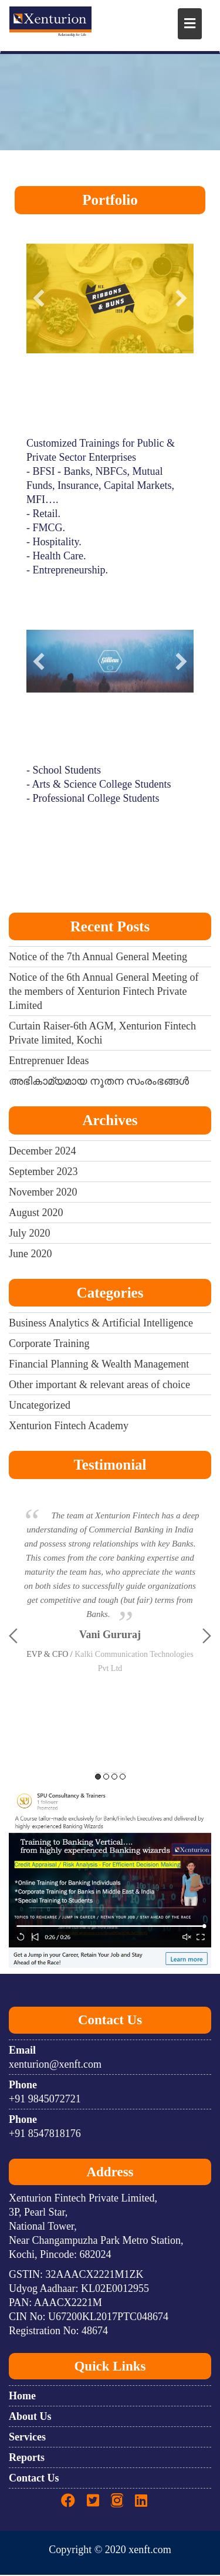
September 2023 (43, 1172)
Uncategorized (39, 1406)
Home (22, 2397)
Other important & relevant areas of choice (99, 1386)
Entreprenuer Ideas (49, 1062)
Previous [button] (13, 1637)
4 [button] (123, 1777)
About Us (30, 2417)
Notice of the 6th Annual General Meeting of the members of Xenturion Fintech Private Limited (103, 992)
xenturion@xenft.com (55, 2065)
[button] (38, 298)
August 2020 (36, 1213)
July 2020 (29, 1234)
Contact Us (34, 2479)
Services (27, 2438)
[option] (110, 1564)
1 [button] (98, 1777)
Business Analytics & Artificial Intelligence (101, 1324)
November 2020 (43, 1192)
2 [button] (106, 1777)
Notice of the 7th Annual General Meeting (98, 958)
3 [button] (114, 1777)
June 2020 (30, 1254)
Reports (27, 2458)
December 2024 (42, 1151)
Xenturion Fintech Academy (68, 1427)
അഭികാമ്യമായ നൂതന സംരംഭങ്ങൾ (99, 1082)
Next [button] (206, 1637)
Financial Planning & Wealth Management (99, 1365)
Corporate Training (49, 1345)
